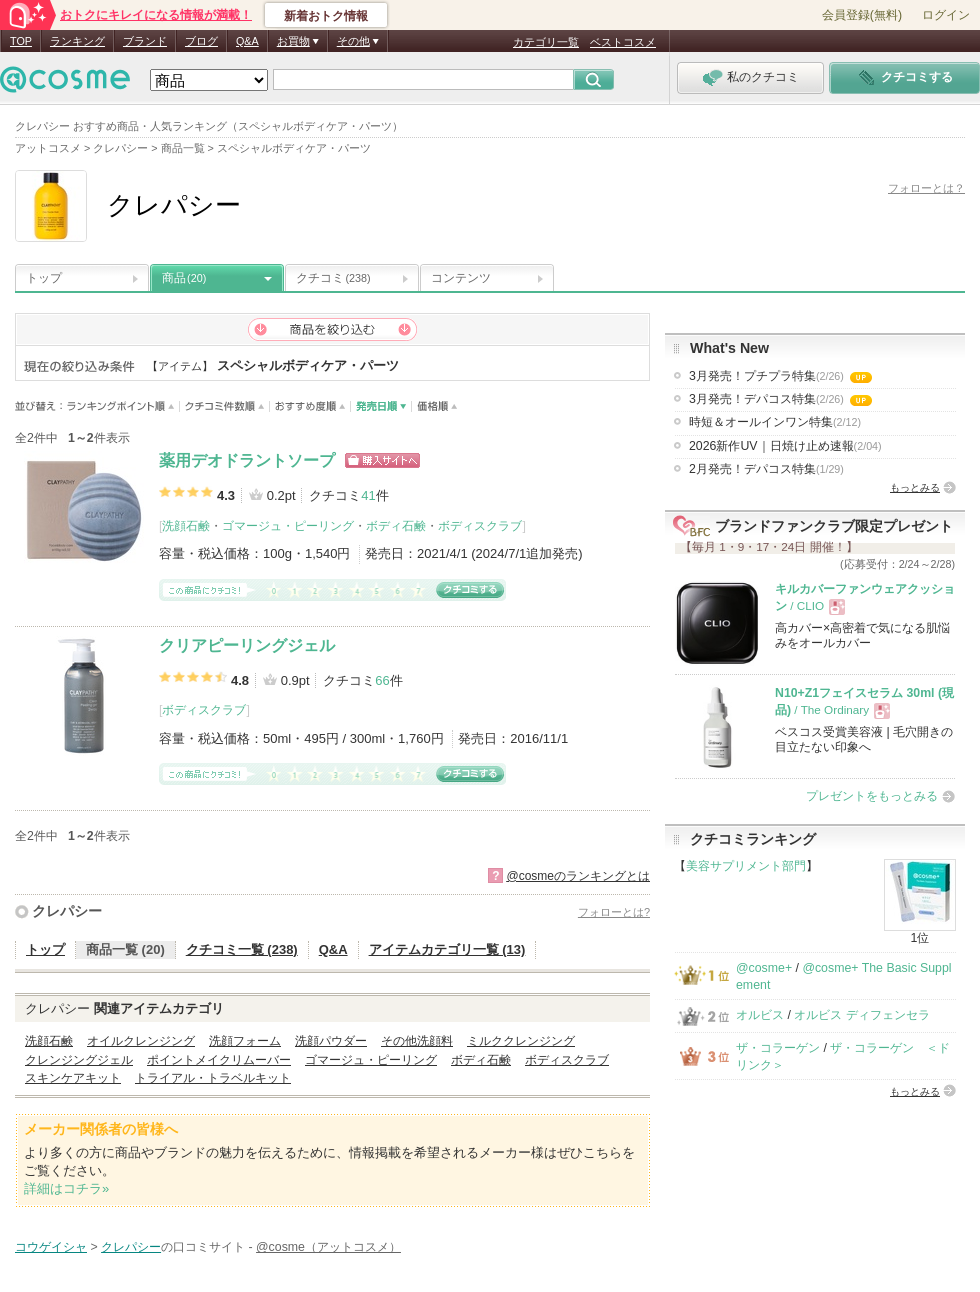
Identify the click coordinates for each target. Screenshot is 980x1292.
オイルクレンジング (141, 1041)
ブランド (145, 41)
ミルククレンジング (521, 1041)
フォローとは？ (926, 188)
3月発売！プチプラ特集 (780, 376)
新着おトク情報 (326, 16)
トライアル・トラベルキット (213, 1078)
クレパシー (67, 911)
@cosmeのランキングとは (578, 876)
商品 (184, 278)
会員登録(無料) (862, 15)
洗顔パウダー (331, 1041)
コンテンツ (461, 278)
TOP (21, 41)
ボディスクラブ (480, 526)
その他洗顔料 (417, 1041)
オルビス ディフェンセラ (861, 1015)
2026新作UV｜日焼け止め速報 (785, 446)
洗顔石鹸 (186, 526)
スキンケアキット (73, 1078)
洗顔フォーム (245, 1041)
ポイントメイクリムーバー (219, 1060)
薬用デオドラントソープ (247, 460)
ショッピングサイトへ (382, 460)
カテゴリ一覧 (546, 42)
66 (382, 680)
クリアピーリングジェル (247, 645)
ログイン (946, 15)
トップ (44, 278)
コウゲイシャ (51, 1247)
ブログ (201, 41)
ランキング (77, 41)
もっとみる (915, 487)
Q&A (247, 41)
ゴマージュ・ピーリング (288, 526)
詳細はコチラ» (66, 1188)
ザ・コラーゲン (778, 1048)
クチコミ (333, 278)
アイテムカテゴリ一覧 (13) (447, 949)
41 (368, 495)
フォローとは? (614, 912)
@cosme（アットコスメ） (328, 1247)
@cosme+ (764, 968)
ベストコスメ (623, 42)
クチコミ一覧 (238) (242, 949)
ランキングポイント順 (123, 406)
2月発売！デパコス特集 (766, 469)
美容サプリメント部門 (746, 866)
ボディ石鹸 (396, 526)
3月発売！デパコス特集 (780, 399)
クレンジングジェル (79, 1060)
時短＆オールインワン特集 (775, 422)
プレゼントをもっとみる (872, 796)
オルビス (760, 1015)
